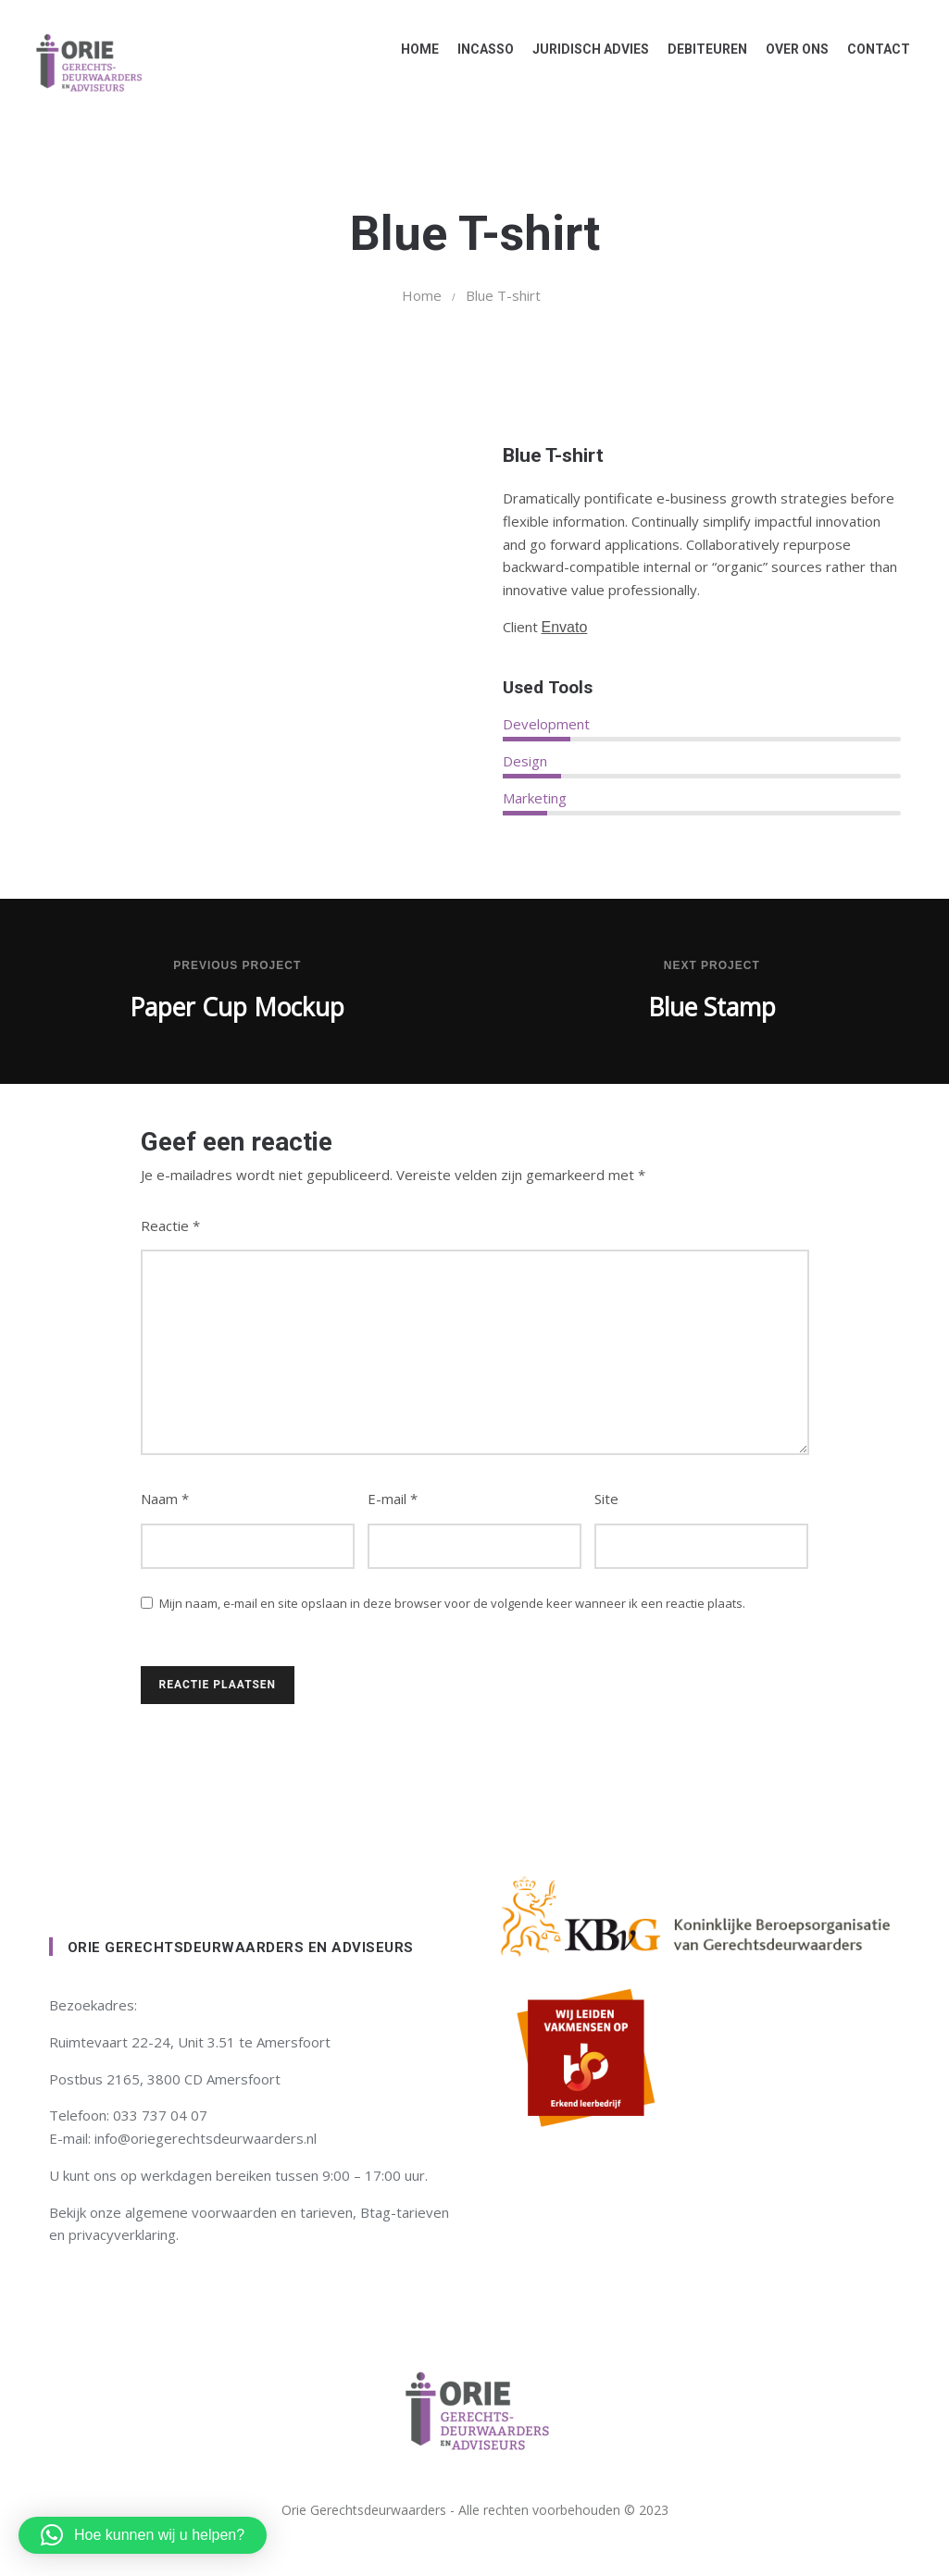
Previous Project (237, 965)
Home (412, 49)
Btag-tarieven (404, 2212)
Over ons (789, 49)
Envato (565, 627)
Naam (165, 1498)
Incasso (478, 49)
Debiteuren (700, 49)
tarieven (326, 2212)
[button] (143, 2535)
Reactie (170, 1225)
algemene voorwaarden (201, 2212)
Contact (871, 49)
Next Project (712, 965)
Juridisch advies (583, 49)
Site (606, 1498)
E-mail (393, 1498)
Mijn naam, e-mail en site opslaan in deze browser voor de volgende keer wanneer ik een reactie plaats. (452, 1603)
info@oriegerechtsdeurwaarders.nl (205, 2138)
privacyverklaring (122, 2234)
